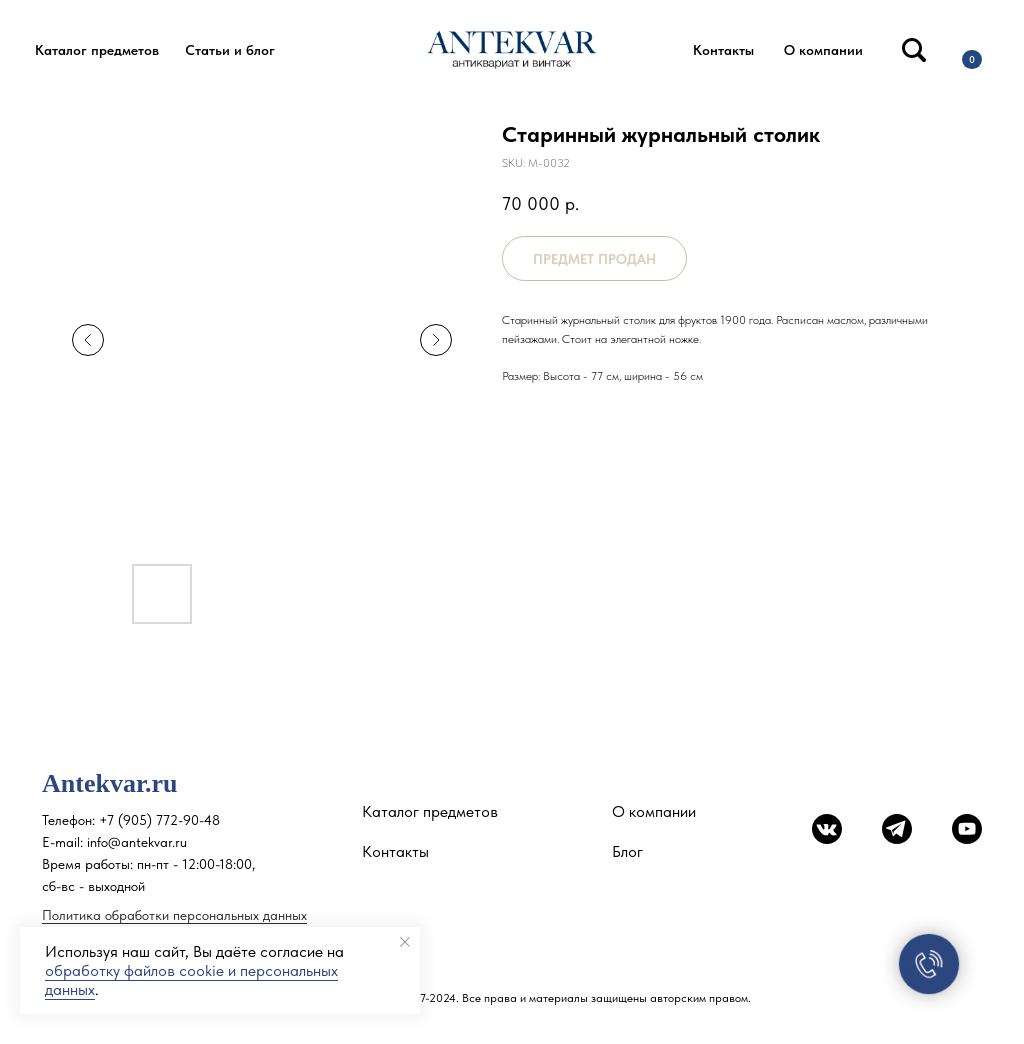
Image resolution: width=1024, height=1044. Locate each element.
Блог (627, 851)
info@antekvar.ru (137, 842)
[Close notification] (405, 942)
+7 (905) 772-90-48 (159, 820)
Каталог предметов (430, 811)
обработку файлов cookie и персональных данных (191, 980)
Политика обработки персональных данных (174, 915)
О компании (654, 811)
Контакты (395, 851)
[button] (97, 50)
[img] (914, 50)
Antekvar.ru (110, 783)
